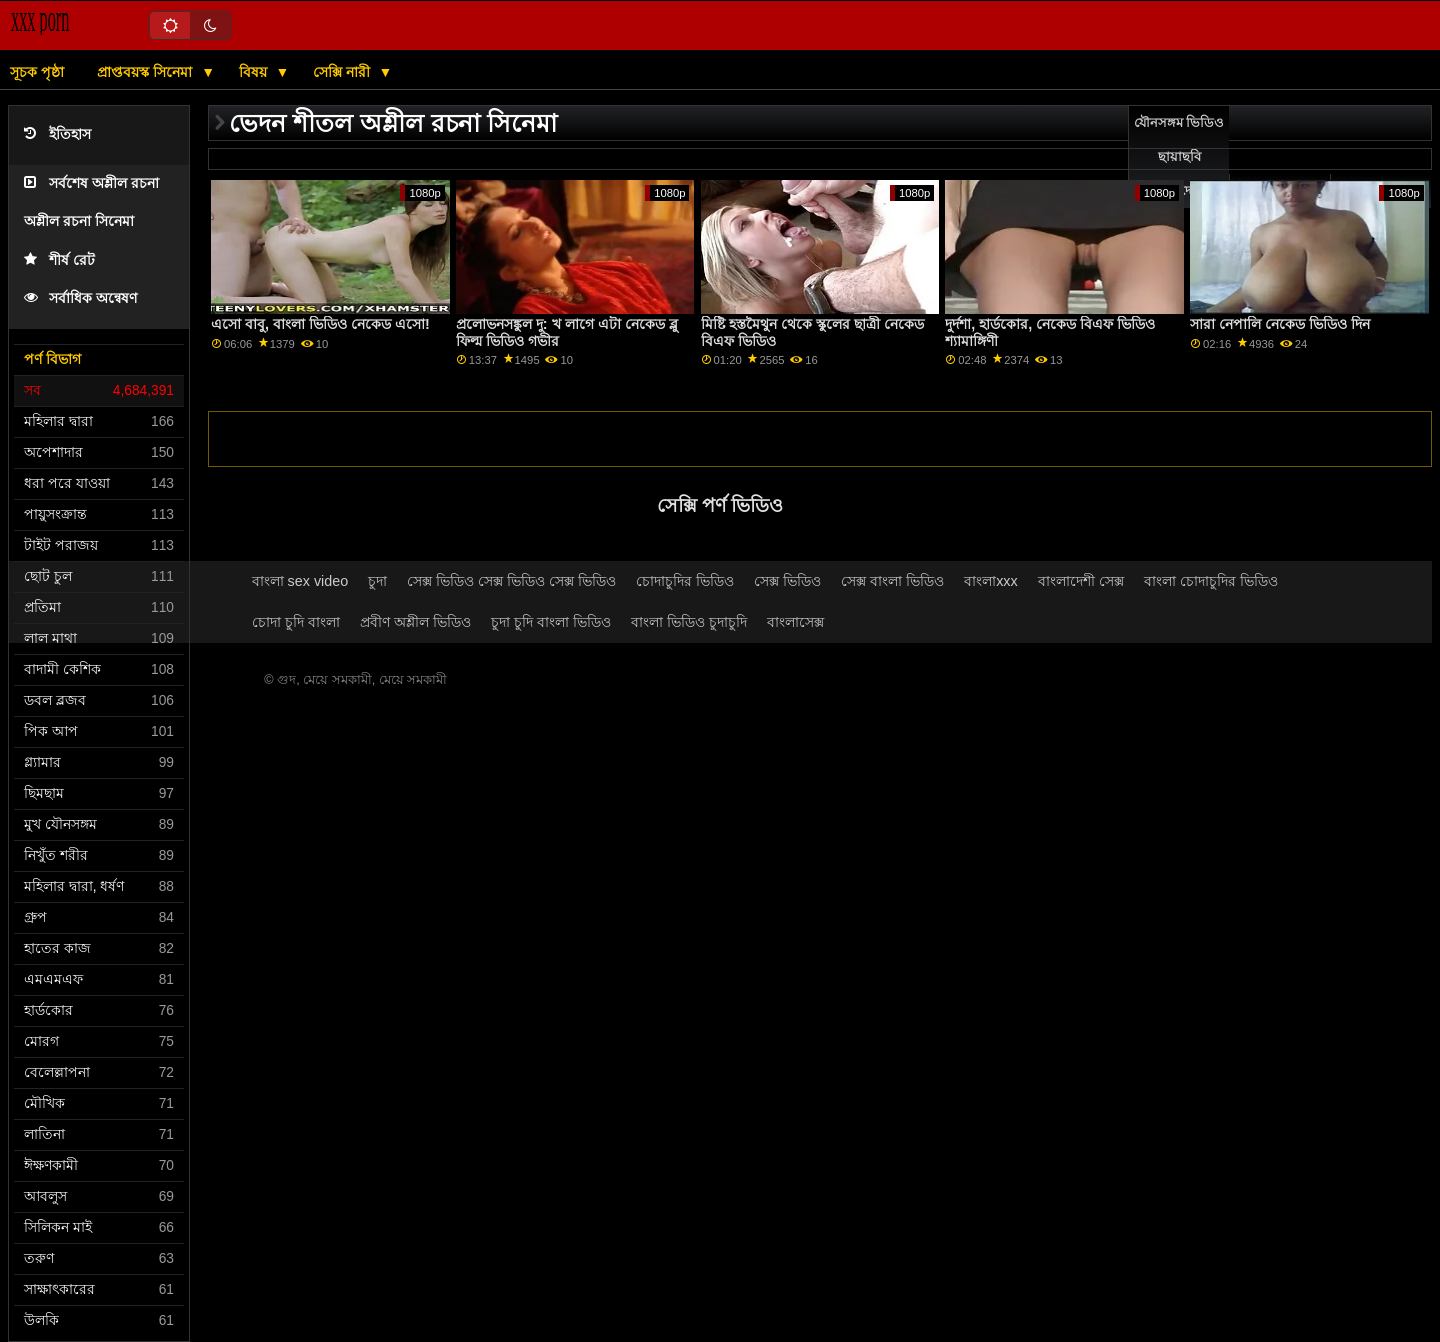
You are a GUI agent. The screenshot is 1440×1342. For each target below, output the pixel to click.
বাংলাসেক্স (795, 622)
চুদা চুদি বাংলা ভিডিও (551, 622)
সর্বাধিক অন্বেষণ (80, 298)
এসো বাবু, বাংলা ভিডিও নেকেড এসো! (320, 324)
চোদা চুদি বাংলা (296, 622)
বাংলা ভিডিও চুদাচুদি (689, 622)
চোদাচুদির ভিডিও (685, 581)
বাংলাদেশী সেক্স (1081, 581)
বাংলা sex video (300, 581)
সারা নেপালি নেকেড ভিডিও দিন (1280, 324)
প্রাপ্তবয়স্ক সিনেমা (146, 72)
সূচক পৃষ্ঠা (37, 72)
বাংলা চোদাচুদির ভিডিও (1211, 581)
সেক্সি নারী (343, 72)
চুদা (377, 581)
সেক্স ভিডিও (787, 581)
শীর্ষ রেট (59, 260)
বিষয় (255, 72)
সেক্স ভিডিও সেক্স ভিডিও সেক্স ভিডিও (511, 581)
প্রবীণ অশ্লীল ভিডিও (415, 622)
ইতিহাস (57, 134)
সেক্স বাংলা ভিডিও (892, 581)
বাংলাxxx (991, 581)
